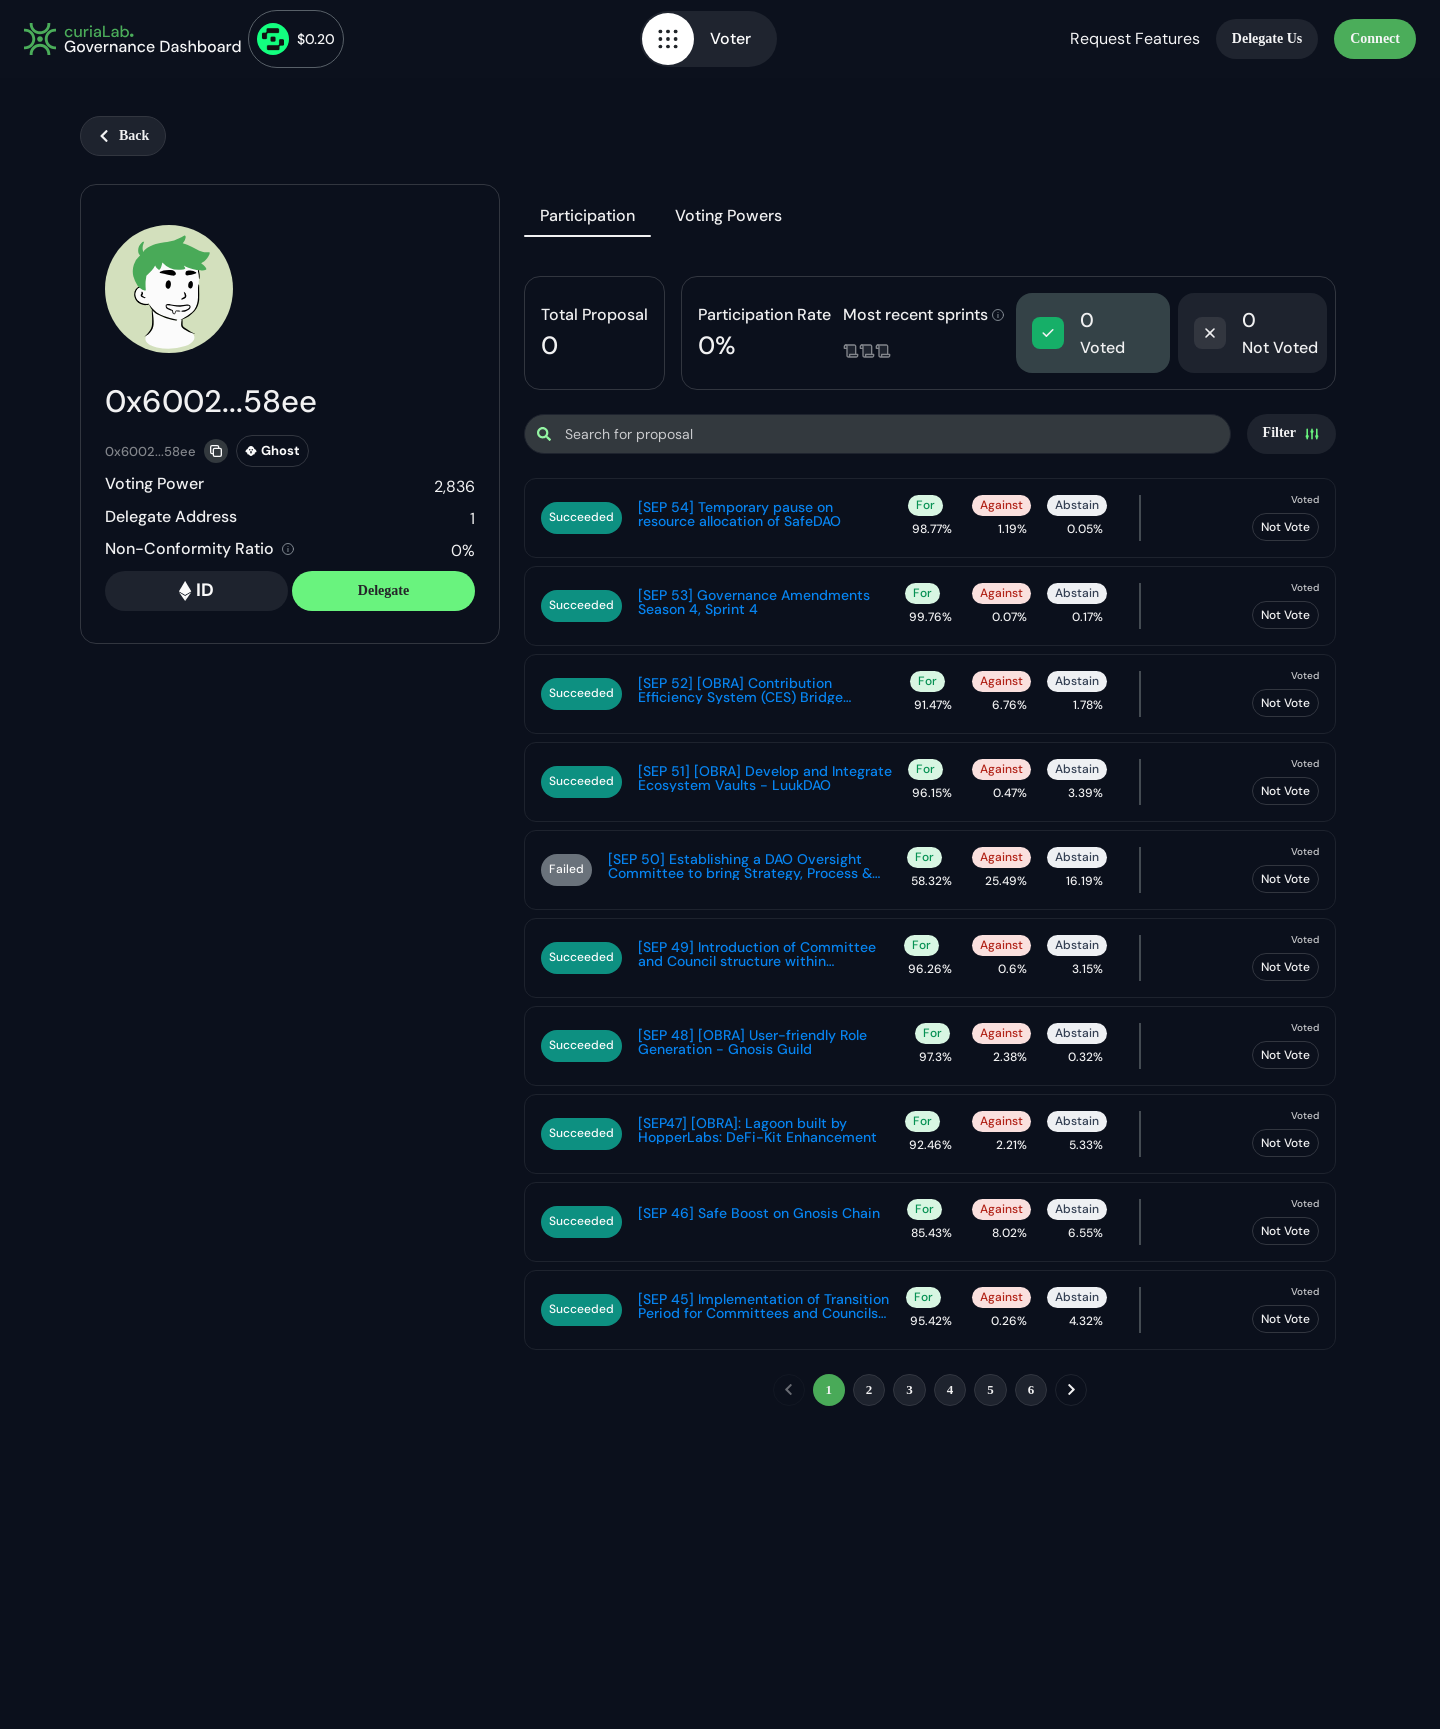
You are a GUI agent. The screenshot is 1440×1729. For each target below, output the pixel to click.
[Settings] (1291, 434)
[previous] (789, 1390)
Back (123, 135)
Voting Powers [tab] (728, 215)
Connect (1375, 38)
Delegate (383, 590)
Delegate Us (1267, 38)
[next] (1071, 1390)
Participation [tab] (587, 215)
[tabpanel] (930, 845)
